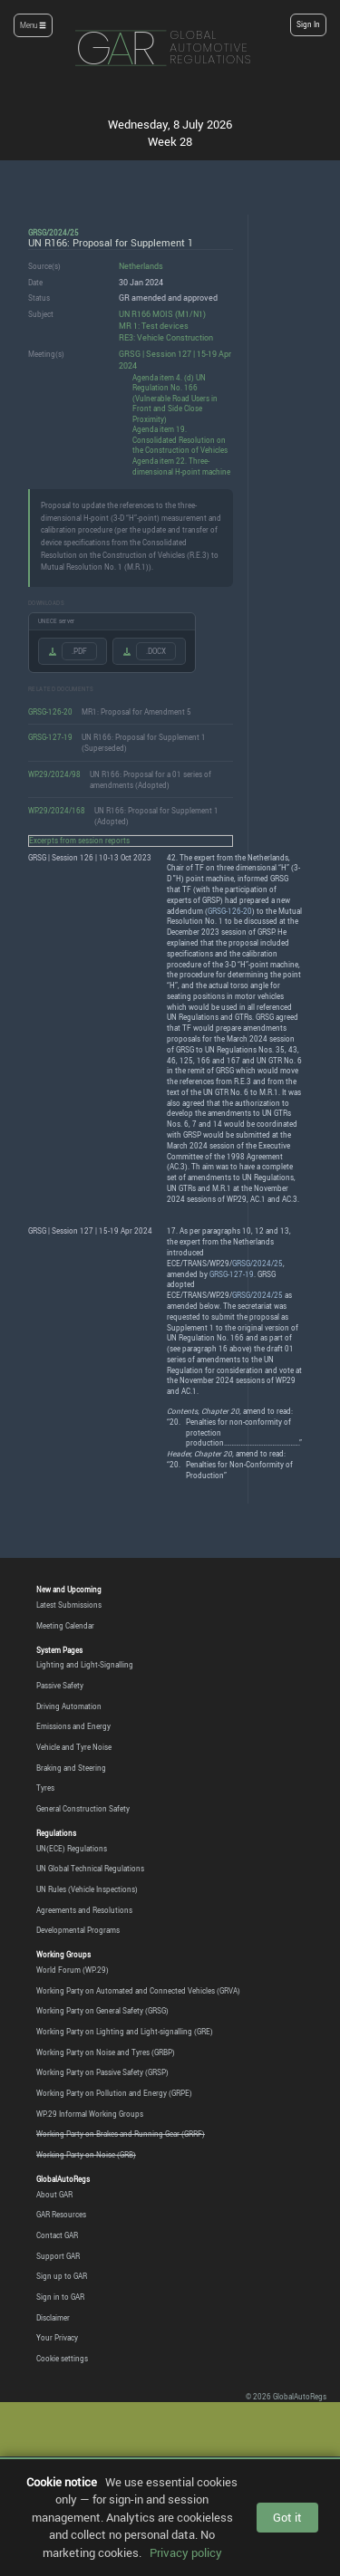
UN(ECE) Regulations (71, 1848)
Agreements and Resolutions (84, 1910)
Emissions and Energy (73, 1726)
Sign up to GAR (61, 2276)
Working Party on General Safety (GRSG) (102, 2010)
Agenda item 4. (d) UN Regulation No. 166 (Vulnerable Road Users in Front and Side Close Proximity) (175, 398)
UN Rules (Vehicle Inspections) (87, 1889)
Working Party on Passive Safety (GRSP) (102, 2072)
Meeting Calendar (65, 1625)
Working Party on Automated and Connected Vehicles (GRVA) (138, 1990)
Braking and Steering (71, 1768)
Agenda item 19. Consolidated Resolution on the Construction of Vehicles (180, 439)
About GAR (54, 2194)
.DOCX (156, 651)
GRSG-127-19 (50, 737)
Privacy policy (186, 2552)
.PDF (79, 651)
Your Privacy (57, 2337)
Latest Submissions (69, 1605)
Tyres (45, 1788)
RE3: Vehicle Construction (166, 337)
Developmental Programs (78, 1930)
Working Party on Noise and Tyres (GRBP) (105, 2052)
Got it (287, 2517)
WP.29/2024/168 (56, 810)
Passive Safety (59, 1685)
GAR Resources (61, 2214)
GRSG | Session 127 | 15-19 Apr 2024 (175, 359)
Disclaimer (53, 2317)
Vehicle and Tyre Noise (74, 1747)
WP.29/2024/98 (54, 774)
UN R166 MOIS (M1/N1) (162, 314)
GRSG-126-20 (50, 711)
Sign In (308, 24)
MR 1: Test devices (154, 326)
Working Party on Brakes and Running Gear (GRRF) (120, 2134)
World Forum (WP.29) (72, 1970)
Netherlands (141, 266)
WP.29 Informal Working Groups (89, 2114)
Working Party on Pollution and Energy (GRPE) (114, 2093)
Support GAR (58, 2256)
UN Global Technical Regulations (90, 1868)
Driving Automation (69, 1706)
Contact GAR (57, 2235)
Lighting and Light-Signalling (84, 1664)
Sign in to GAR (60, 2297)
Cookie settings (62, 2358)
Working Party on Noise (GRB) (86, 2154)
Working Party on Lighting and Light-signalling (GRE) (124, 2031)
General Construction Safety (83, 1808)
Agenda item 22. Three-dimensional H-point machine (181, 466)
